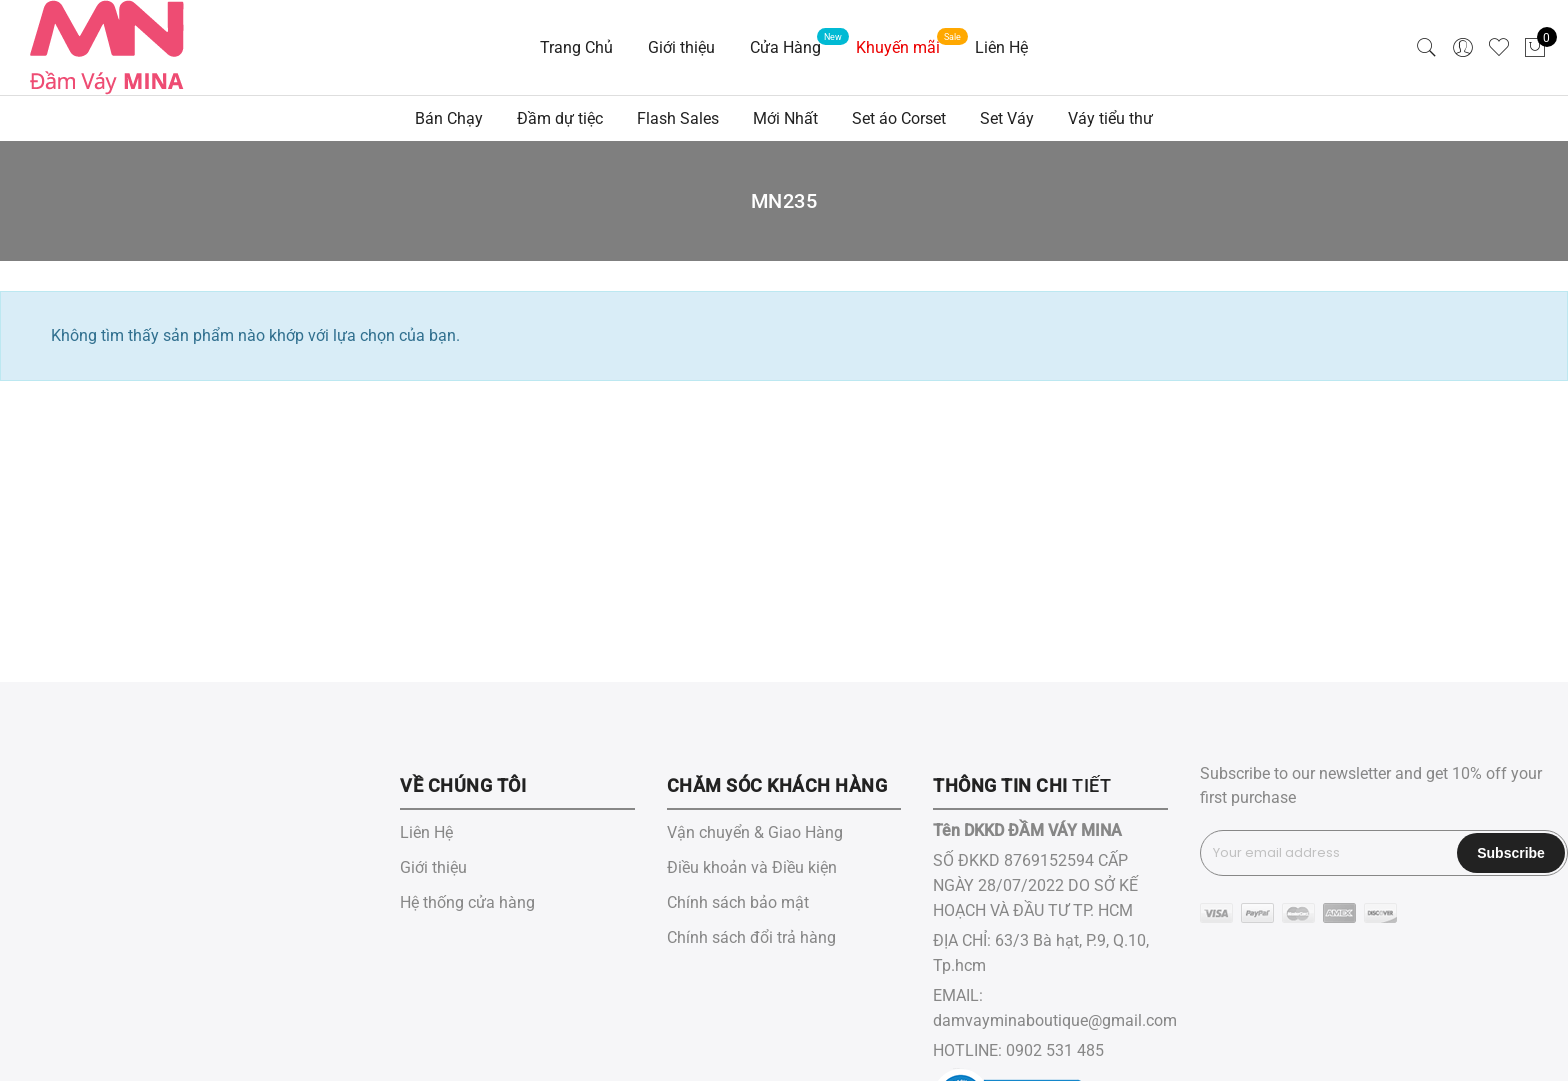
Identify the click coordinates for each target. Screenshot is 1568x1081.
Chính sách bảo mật (738, 902)
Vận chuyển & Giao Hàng (755, 832)
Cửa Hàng (785, 47)
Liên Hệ (1001, 47)
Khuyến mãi (898, 47)
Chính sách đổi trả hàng (751, 937)
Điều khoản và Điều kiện (752, 867)
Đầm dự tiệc (560, 118)
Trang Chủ (576, 47)
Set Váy (1007, 118)
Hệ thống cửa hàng (467, 902)
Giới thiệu (681, 47)
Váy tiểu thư (1110, 118)
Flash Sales (678, 118)
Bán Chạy (449, 118)
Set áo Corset (899, 118)
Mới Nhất (785, 118)
